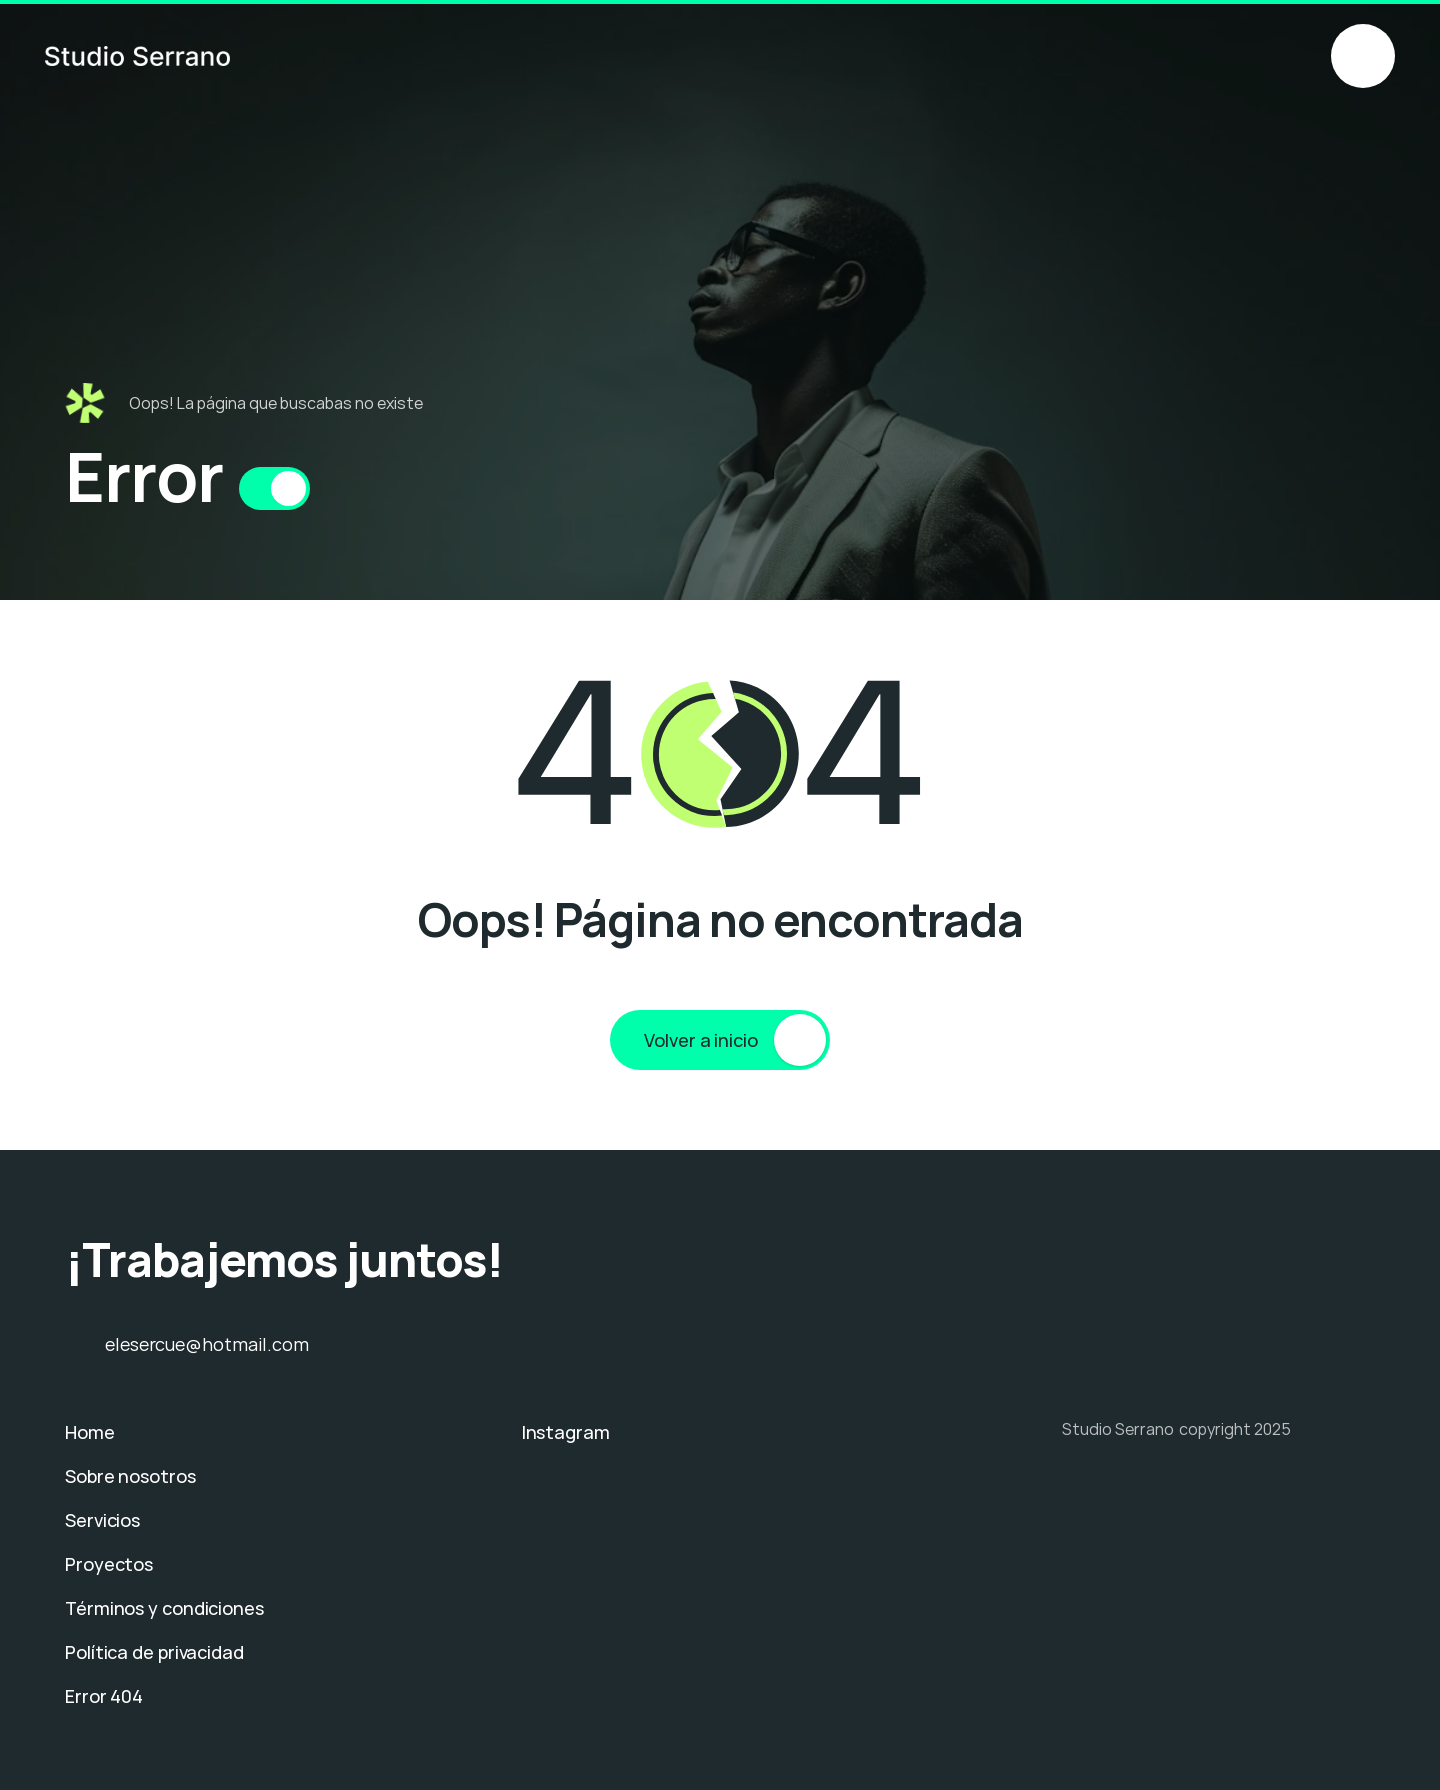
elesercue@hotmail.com (207, 1344)
